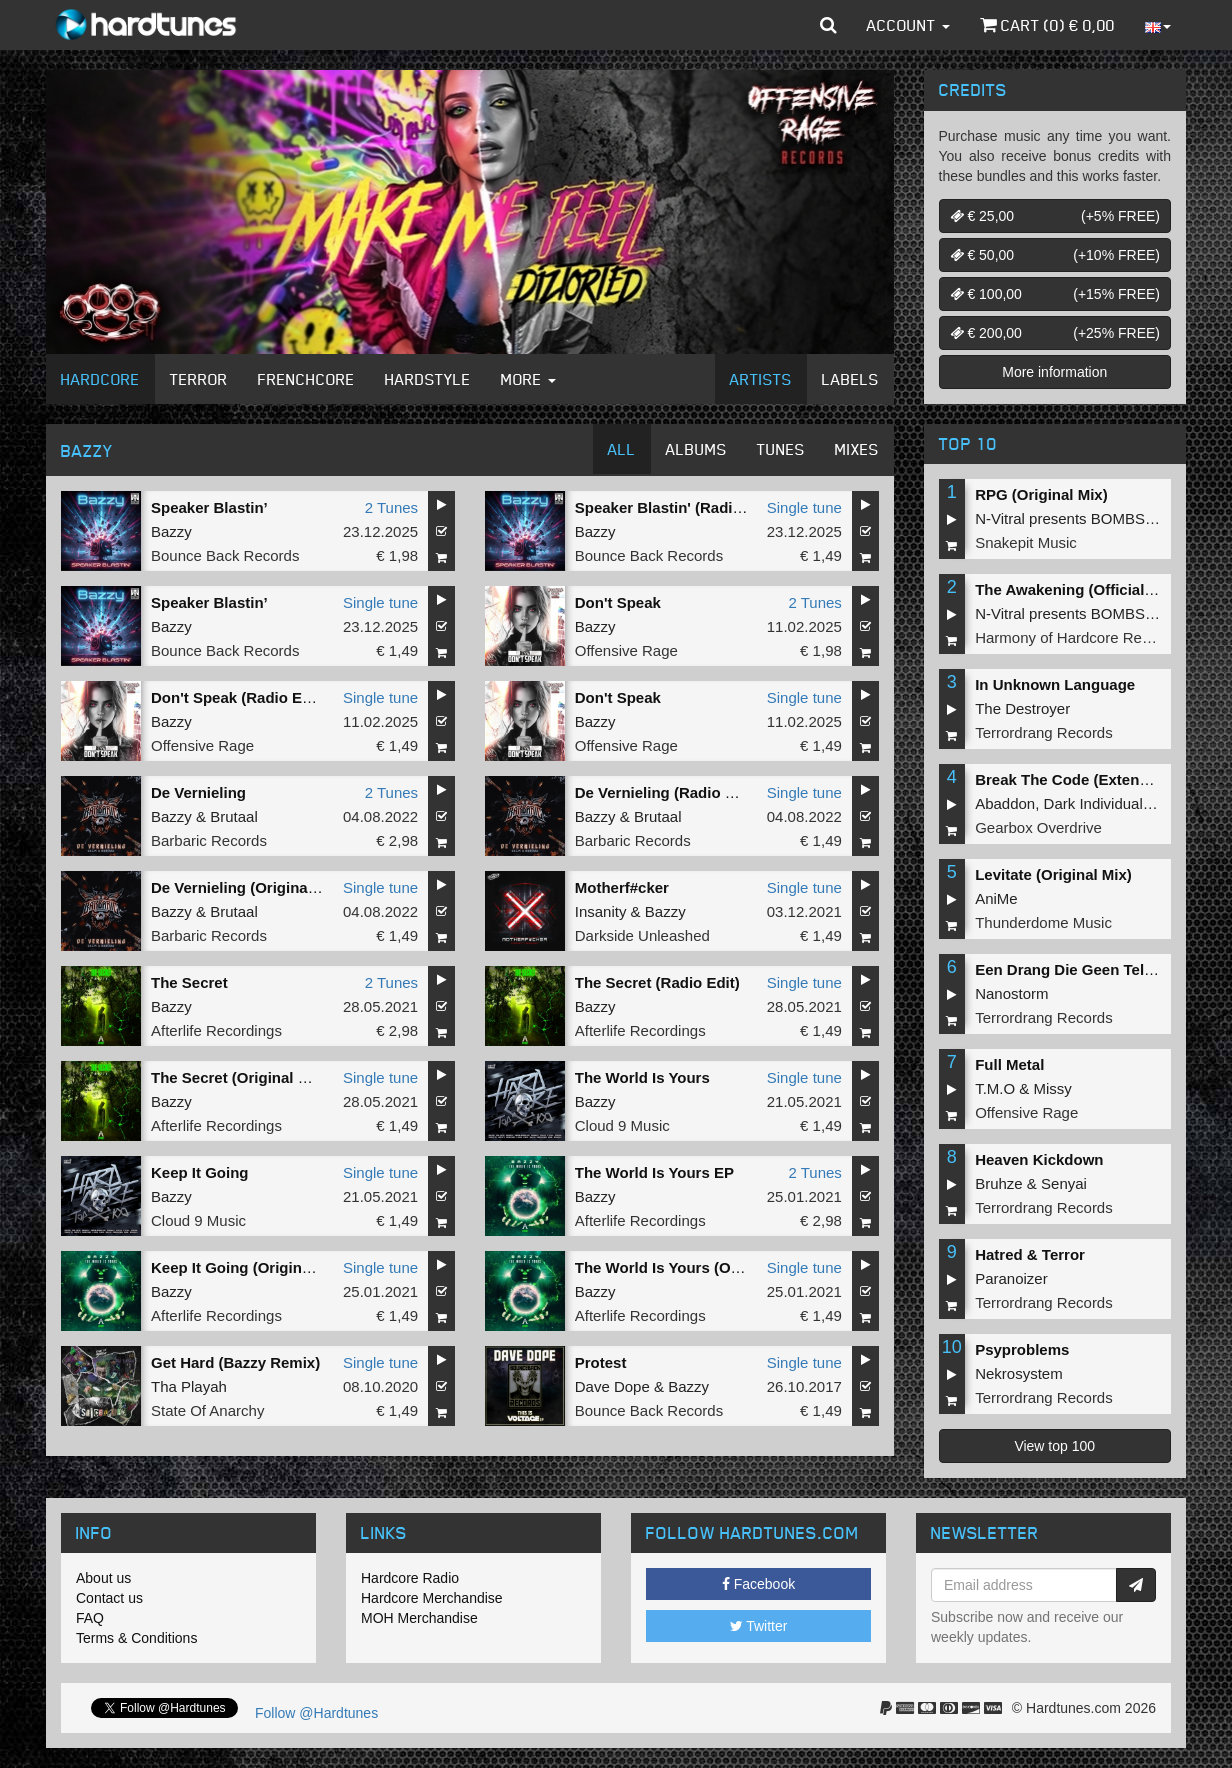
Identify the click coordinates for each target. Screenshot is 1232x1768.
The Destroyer (1022, 708)
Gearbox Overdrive (1038, 827)
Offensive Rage (626, 650)
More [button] (528, 379)
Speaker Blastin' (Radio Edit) (677, 507)
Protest (601, 1362)
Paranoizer (1011, 1278)
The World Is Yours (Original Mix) (692, 1267)
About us (103, 1578)
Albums (696, 449)
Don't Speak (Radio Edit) (238, 697)
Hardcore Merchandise (432, 1598)
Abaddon (1005, 803)
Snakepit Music (1026, 542)
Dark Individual (1093, 803)
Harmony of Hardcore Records (1076, 637)
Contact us (109, 1598)
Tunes (781, 449)
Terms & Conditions (136, 1638)
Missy (1053, 1088)
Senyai (1064, 1183)
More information (1054, 372)
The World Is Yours (642, 1077)
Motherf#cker (622, 887)
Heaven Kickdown (1039, 1159)
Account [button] (908, 25)
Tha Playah (189, 1386)
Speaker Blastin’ (209, 507)
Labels (850, 379)
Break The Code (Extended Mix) (1087, 779)
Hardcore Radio (410, 1578)
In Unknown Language (1055, 684)
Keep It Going (200, 1172)
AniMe (996, 898)
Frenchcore (306, 379)
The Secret (189, 982)
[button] (828, 25)
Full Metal (1009, 1064)
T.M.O (995, 1088)
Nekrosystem (1019, 1373)
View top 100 (1054, 1446)
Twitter (759, 1626)
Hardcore (100, 379)
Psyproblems (1022, 1349)
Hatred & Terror (1030, 1254)
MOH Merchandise (419, 1618)
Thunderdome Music (1043, 922)
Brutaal (234, 816)
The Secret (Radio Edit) (657, 982)
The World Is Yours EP (654, 1172)
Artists (761, 379)
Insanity (601, 911)
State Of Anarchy (207, 1410)
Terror (199, 379)
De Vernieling (198, 792)
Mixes (857, 449)
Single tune (804, 507)
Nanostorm (1011, 993)
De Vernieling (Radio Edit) (666, 792)
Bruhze (999, 1183)
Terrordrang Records (1044, 732)
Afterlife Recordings (216, 1030)
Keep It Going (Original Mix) (250, 1267)
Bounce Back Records (225, 555)
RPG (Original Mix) (1041, 494)
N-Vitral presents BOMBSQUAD (1081, 518)
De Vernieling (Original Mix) (248, 887)
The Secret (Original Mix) (239, 1077)
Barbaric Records (209, 840)
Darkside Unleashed (642, 935)
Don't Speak (618, 602)
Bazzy (171, 531)
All (622, 449)
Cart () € (1047, 25)
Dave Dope (612, 1386)
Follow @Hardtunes (316, 1713)
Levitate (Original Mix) (1053, 874)
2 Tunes (391, 507)
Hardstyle (428, 379)
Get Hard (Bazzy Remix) (235, 1362)
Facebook (758, 1584)
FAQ (90, 1618)
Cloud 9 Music (622, 1125)
